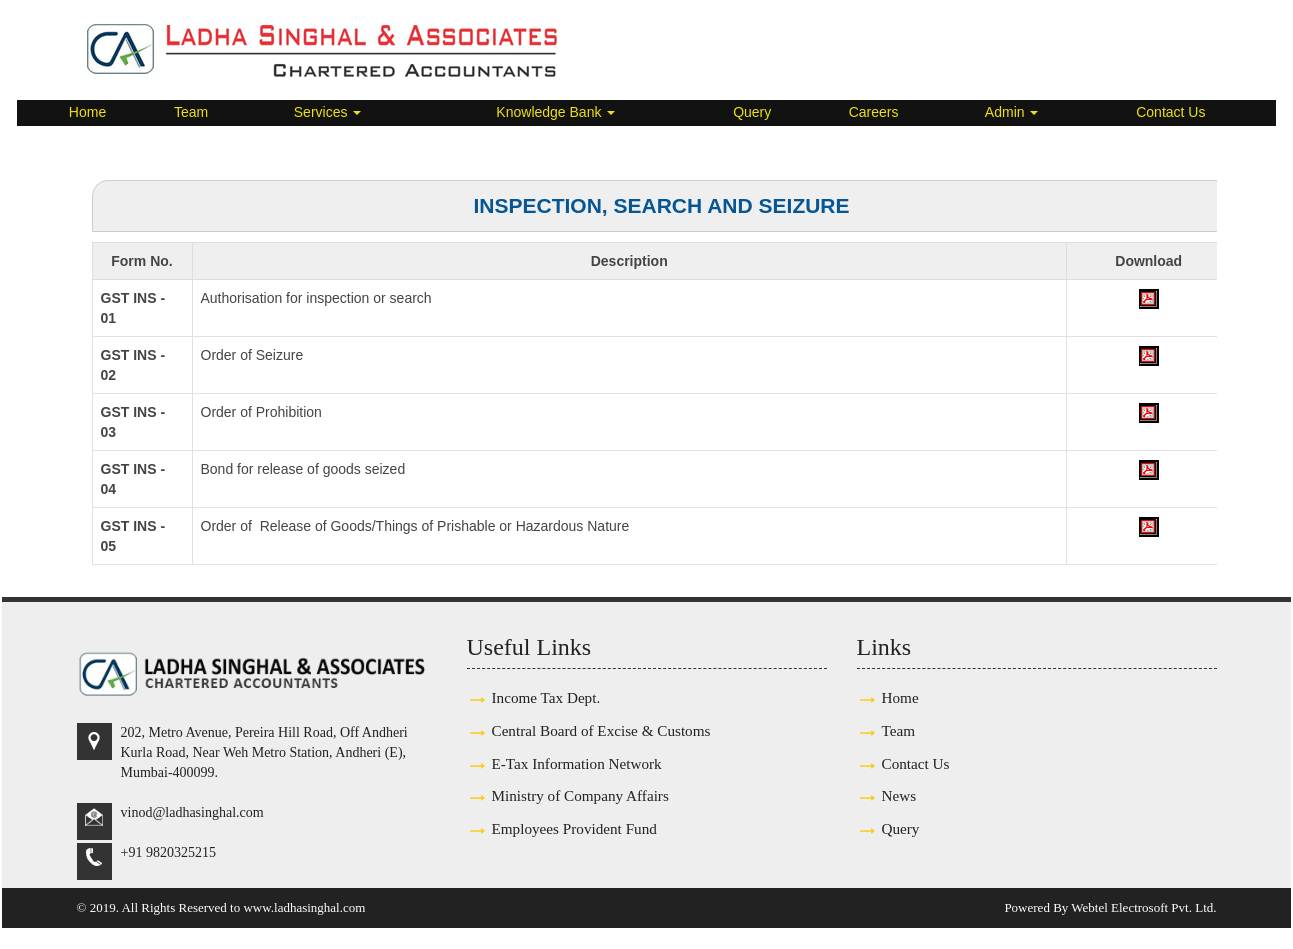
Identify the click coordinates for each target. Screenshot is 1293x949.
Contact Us (1170, 112)
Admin (1012, 112)
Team (191, 112)
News (899, 795)
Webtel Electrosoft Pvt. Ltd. (1143, 907)
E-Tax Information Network (577, 763)
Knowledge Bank (555, 112)
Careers (874, 112)
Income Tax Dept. (546, 697)
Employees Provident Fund (574, 828)
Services (328, 112)
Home (87, 112)
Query (752, 112)
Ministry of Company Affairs (580, 795)
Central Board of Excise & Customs (601, 730)
